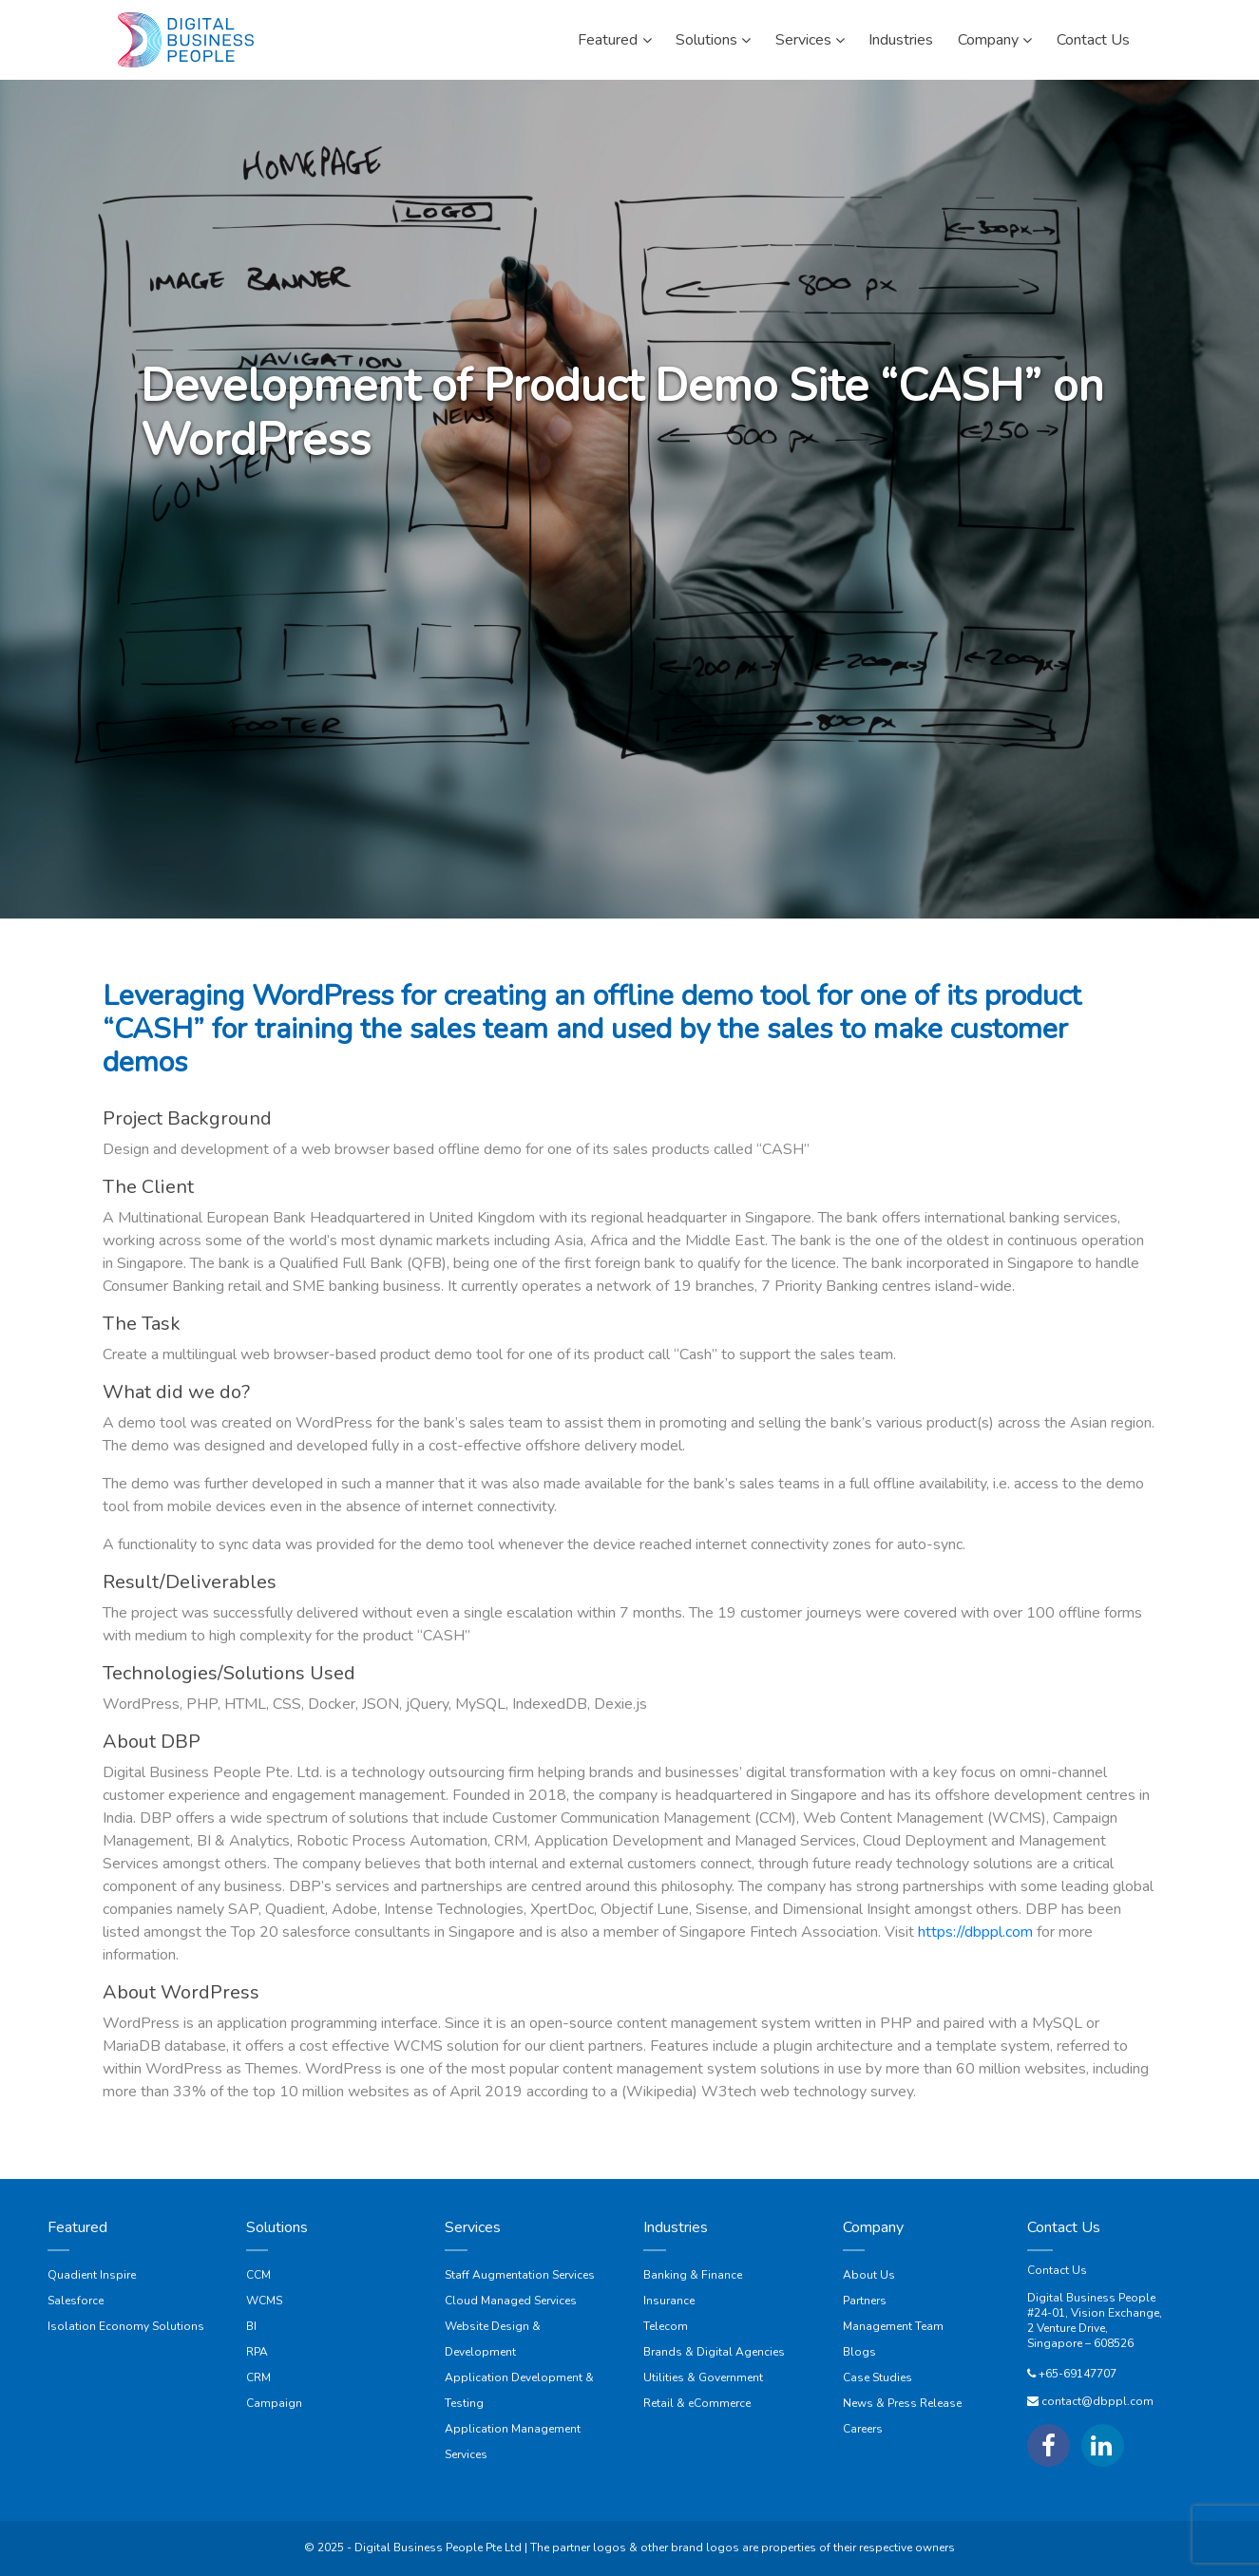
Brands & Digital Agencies (714, 2351)
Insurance (669, 2300)
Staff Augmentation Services (520, 2274)
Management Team (893, 2326)
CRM (258, 2377)
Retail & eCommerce (697, 2403)
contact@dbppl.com (1097, 2401)
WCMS (264, 2300)
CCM (258, 2274)
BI (251, 2326)
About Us (869, 2274)
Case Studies (877, 2377)
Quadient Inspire (92, 2274)
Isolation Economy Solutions (126, 2326)
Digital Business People (1091, 2297)
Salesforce (76, 2300)
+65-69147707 (1077, 2373)
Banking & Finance (692, 2274)
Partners (865, 2300)
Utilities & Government (703, 2377)
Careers (863, 2428)
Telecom (665, 2326)
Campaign (274, 2403)
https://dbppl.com (975, 1932)
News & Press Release (902, 2403)
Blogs (859, 2351)
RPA (257, 2351)
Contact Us (1057, 2270)
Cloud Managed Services (511, 2300)
